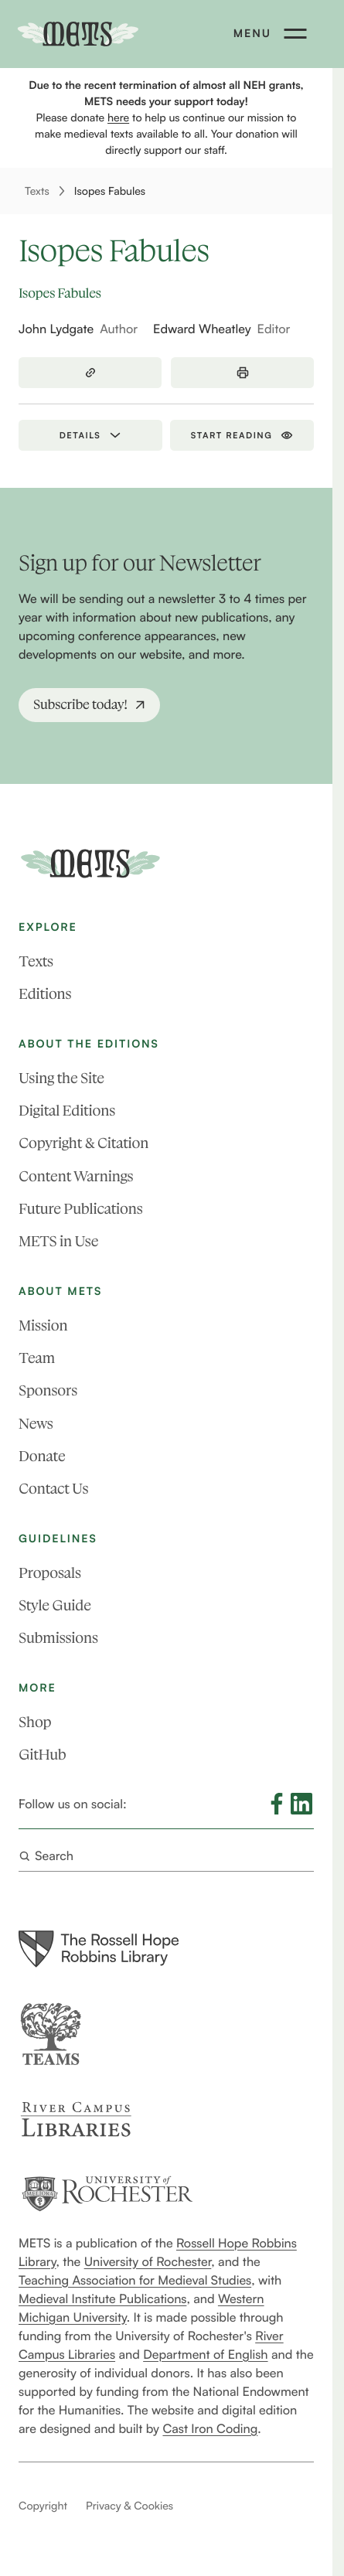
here (118, 117)
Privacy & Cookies (129, 2506)
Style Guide (55, 1605)
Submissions (58, 1637)
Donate (42, 1455)
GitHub (42, 1754)
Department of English (205, 2353)
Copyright (43, 2506)
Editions (45, 993)
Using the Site (61, 1078)
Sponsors (48, 1390)
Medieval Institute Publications (102, 2297)
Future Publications (80, 1208)
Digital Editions (67, 1110)
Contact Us (53, 1488)
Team (37, 1358)
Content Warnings (76, 1175)
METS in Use (58, 1241)
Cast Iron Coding (209, 2427)
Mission (43, 1325)
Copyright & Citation (83, 1143)
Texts (37, 191)
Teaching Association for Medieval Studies (135, 2279)
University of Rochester (148, 2260)
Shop (35, 1722)
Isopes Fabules (109, 191)
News (36, 1423)
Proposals (50, 1572)
